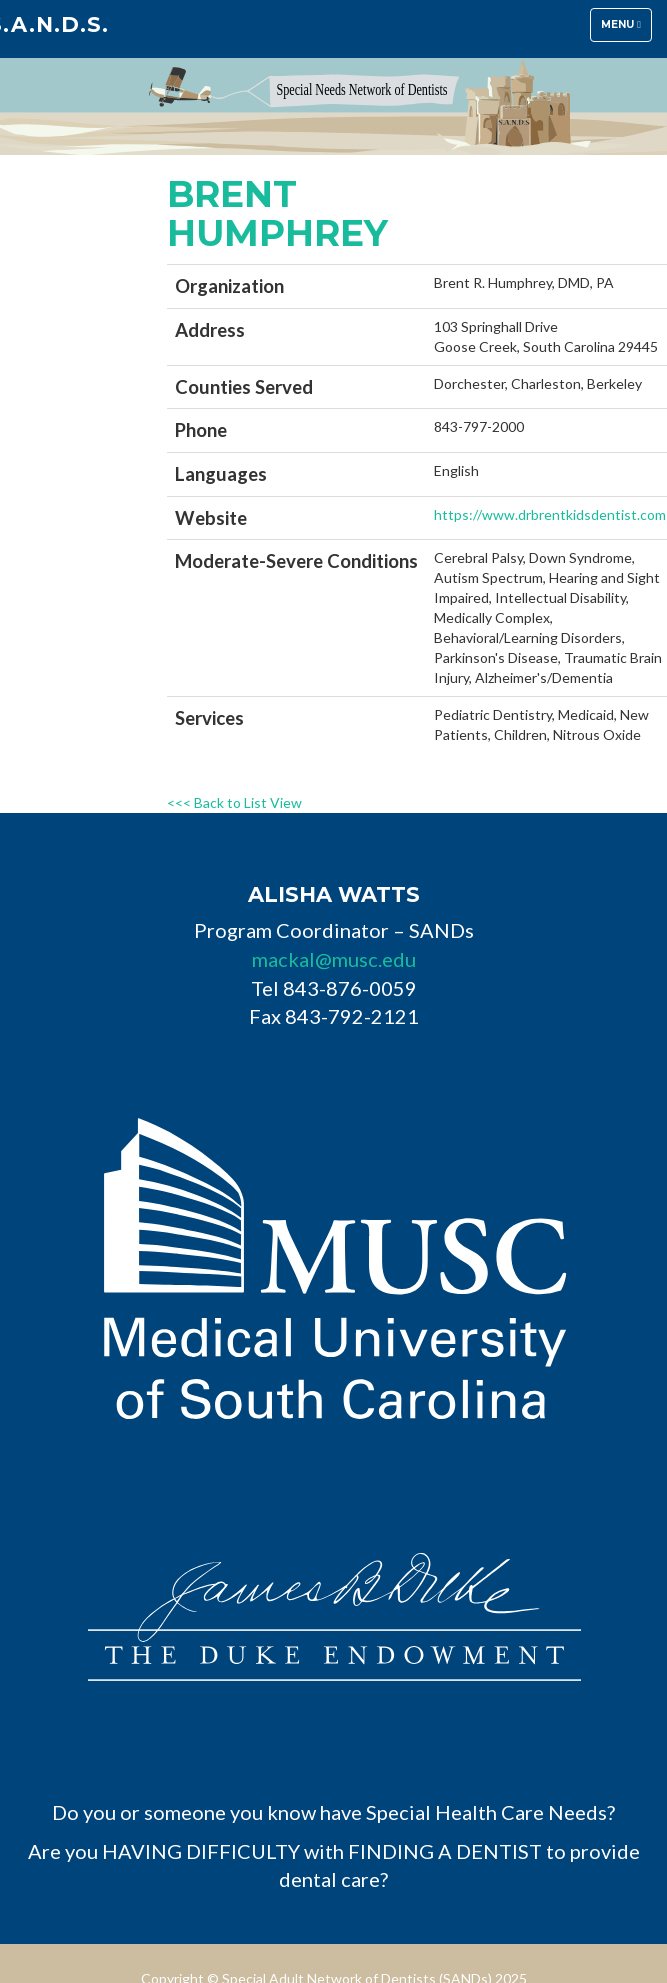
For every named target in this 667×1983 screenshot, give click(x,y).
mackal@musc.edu (334, 959)
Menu (626, 29)
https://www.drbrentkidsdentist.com (550, 514)
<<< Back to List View (234, 802)
